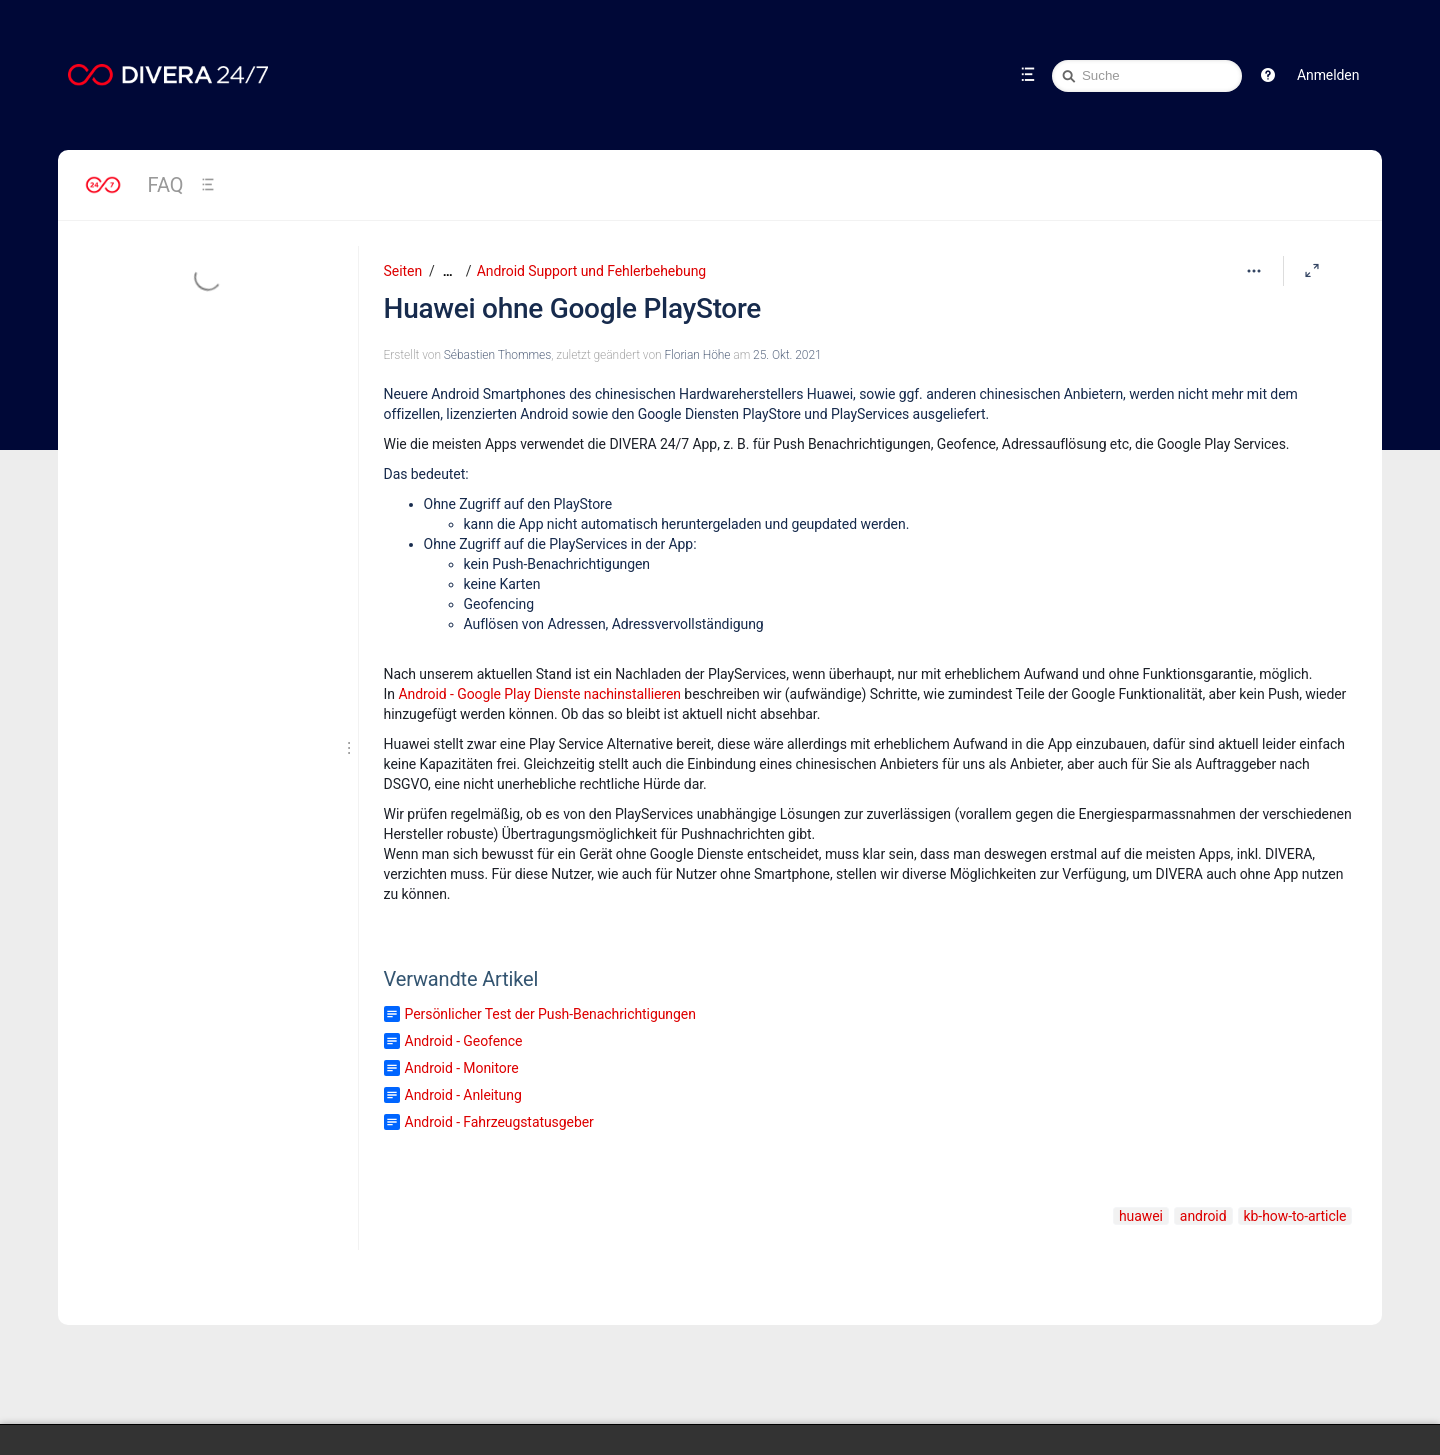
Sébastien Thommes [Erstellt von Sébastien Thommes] (497, 355)
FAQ (166, 185)
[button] (1268, 75)
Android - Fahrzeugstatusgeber (499, 1122)
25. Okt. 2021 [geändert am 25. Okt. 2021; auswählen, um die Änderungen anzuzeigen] (787, 355)
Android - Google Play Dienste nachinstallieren (539, 694)
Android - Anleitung (463, 1095)
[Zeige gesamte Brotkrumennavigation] (448, 271)
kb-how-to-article (1295, 1216)
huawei (1141, 1216)
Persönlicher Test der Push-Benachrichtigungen (550, 1014)
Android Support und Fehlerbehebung (591, 271)
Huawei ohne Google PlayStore (572, 308)
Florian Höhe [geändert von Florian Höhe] (697, 355)
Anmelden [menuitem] (1328, 75)
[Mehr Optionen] (1254, 271)
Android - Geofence (464, 1041)
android (1203, 1216)
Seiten (403, 271)
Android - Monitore (462, 1068)
